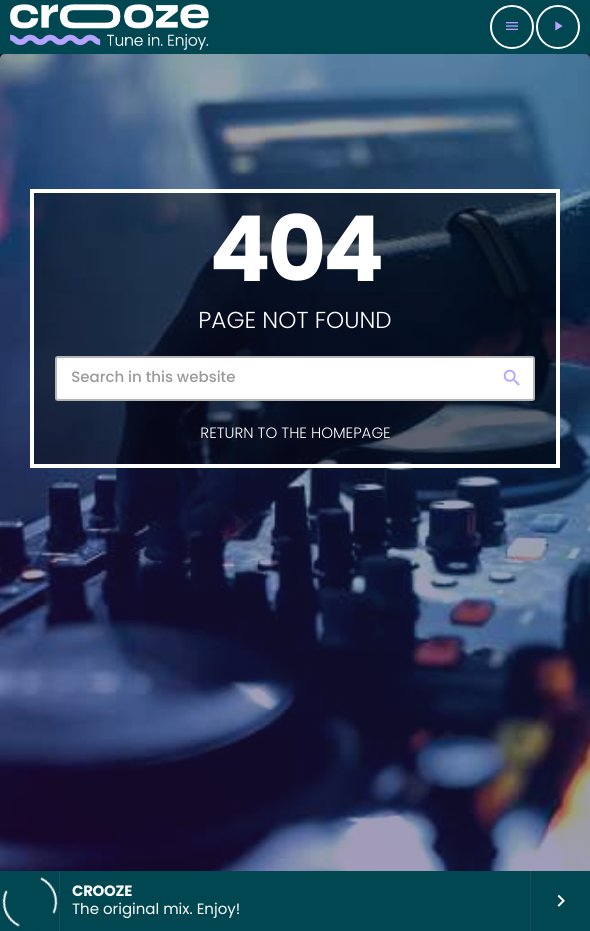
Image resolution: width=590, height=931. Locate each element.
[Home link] (109, 27)
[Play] (558, 27)
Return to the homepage (295, 433)
